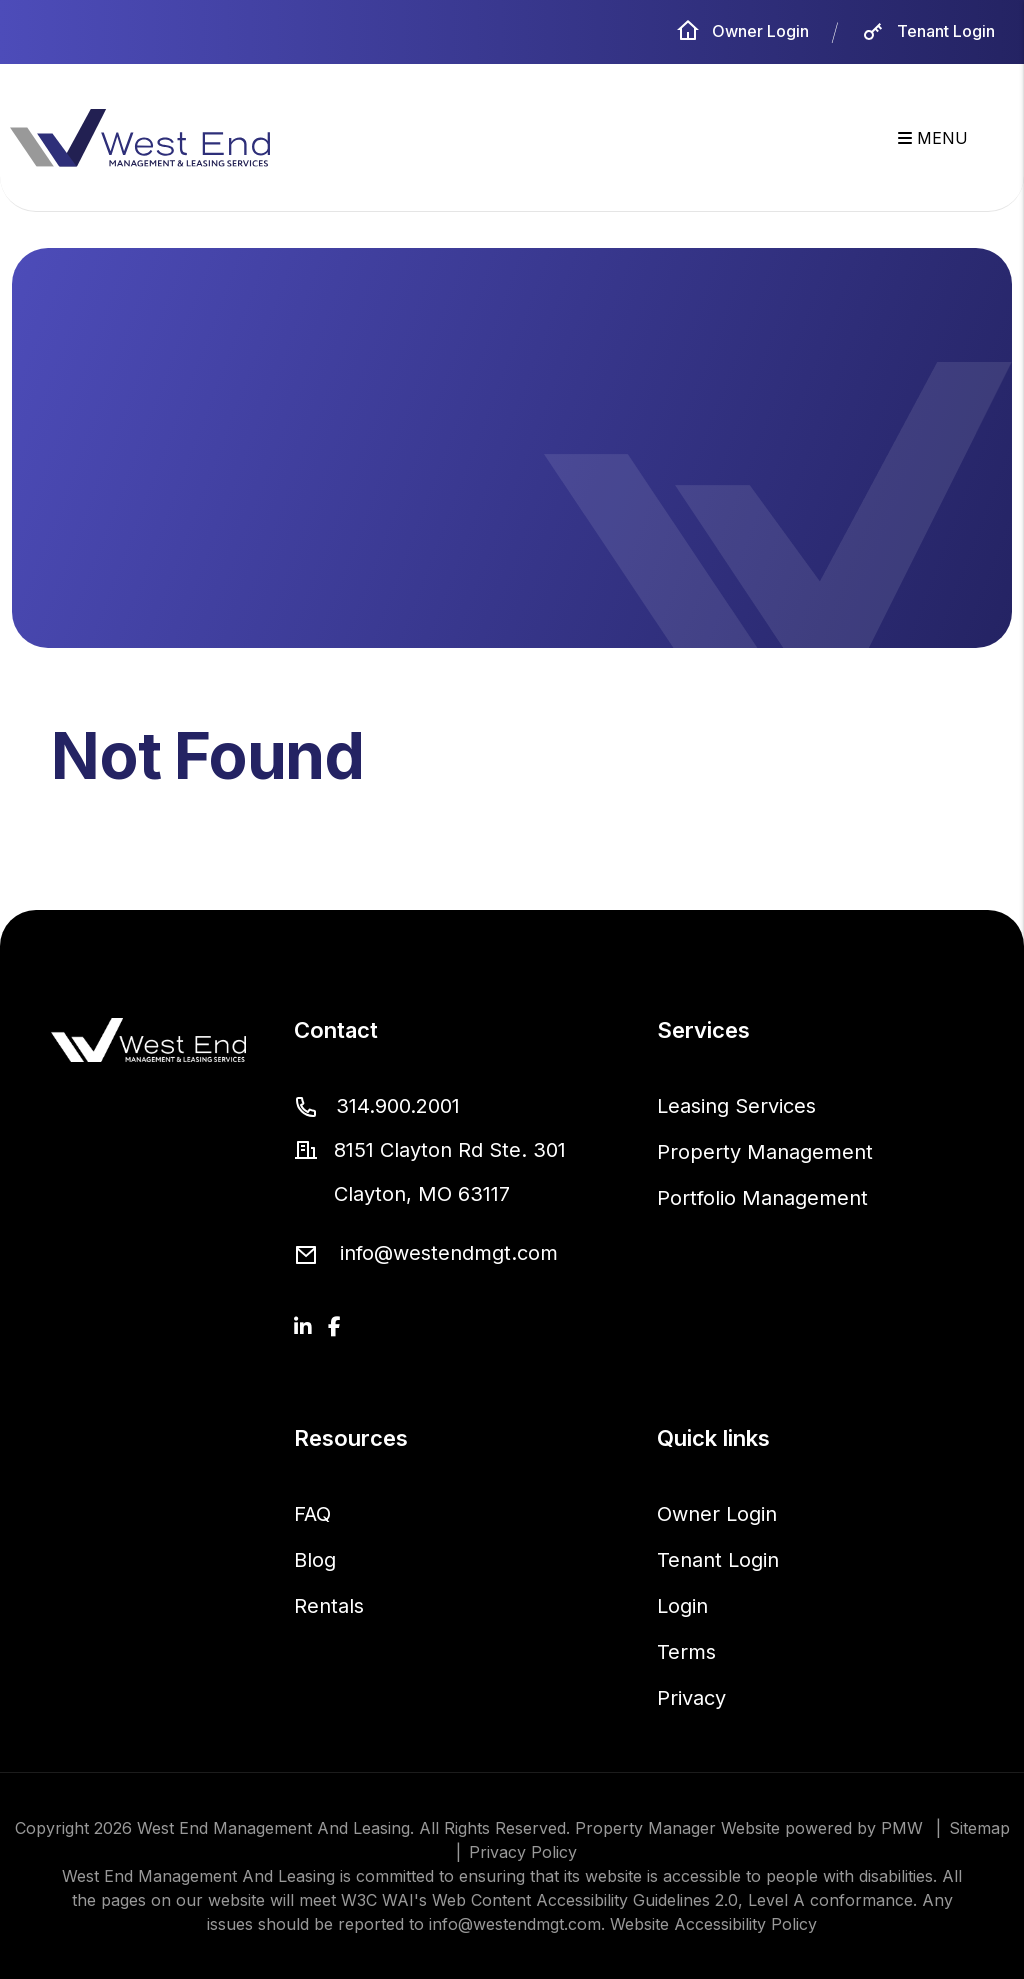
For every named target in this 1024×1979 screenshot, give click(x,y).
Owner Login (742, 31)
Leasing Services (736, 1106)
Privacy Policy (523, 1852)
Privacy (691, 1698)
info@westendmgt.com (449, 1253)
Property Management (765, 1152)
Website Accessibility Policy (713, 1924)
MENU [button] (933, 138)
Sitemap (979, 1828)
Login (682, 1606)
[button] (303, 1327)
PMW (902, 1828)
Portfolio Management (762, 1198)
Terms (686, 1652)
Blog (315, 1560)
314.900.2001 (398, 1106)
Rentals (329, 1606)
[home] (140, 137)
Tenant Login (928, 31)
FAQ (312, 1514)
